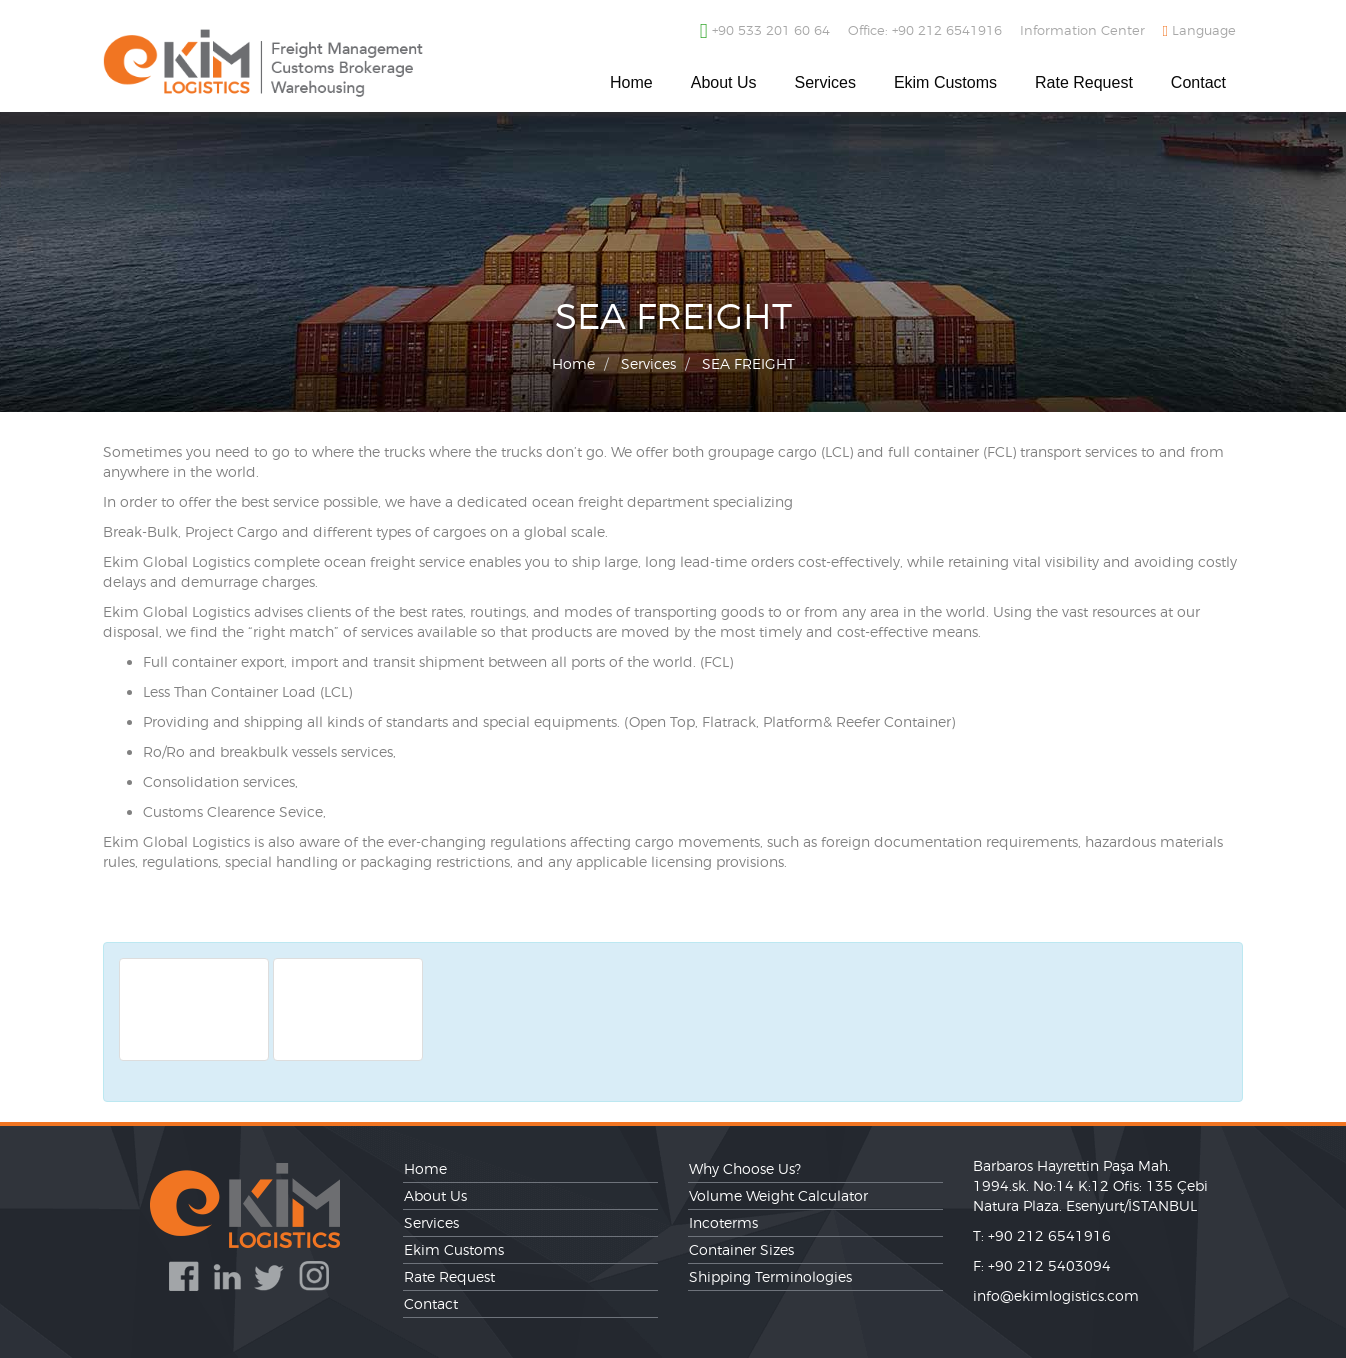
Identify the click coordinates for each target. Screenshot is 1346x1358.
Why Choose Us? (745, 1168)
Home (631, 82)
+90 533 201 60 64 (765, 31)
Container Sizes (741, 1249)
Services (825, 82)
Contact (1198, 82)
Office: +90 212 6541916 (925, 30)
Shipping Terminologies (770, 1276)
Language (1199, 30)
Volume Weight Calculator (778, 1195)
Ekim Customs (945, 82)
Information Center (1082, 30)
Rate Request (1084, 82)
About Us (724, 82)
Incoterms (723, 1222)
